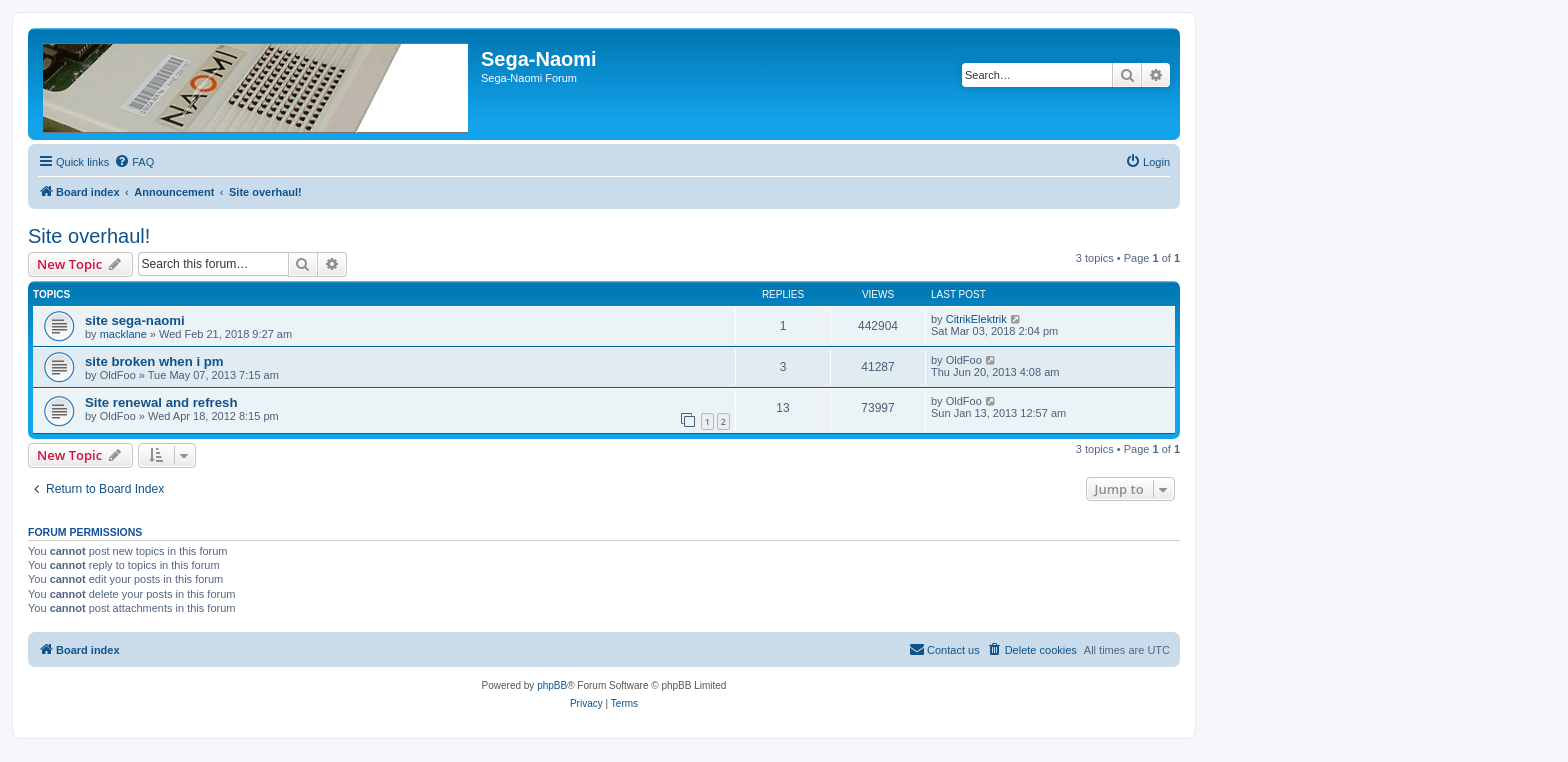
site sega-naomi (135, 320)
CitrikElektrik (976, 319)
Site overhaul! (89, 236)
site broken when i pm (154, 361)
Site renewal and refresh (161, 402)
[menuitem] (134, 162)
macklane (123, 334)
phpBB (552, 685)
